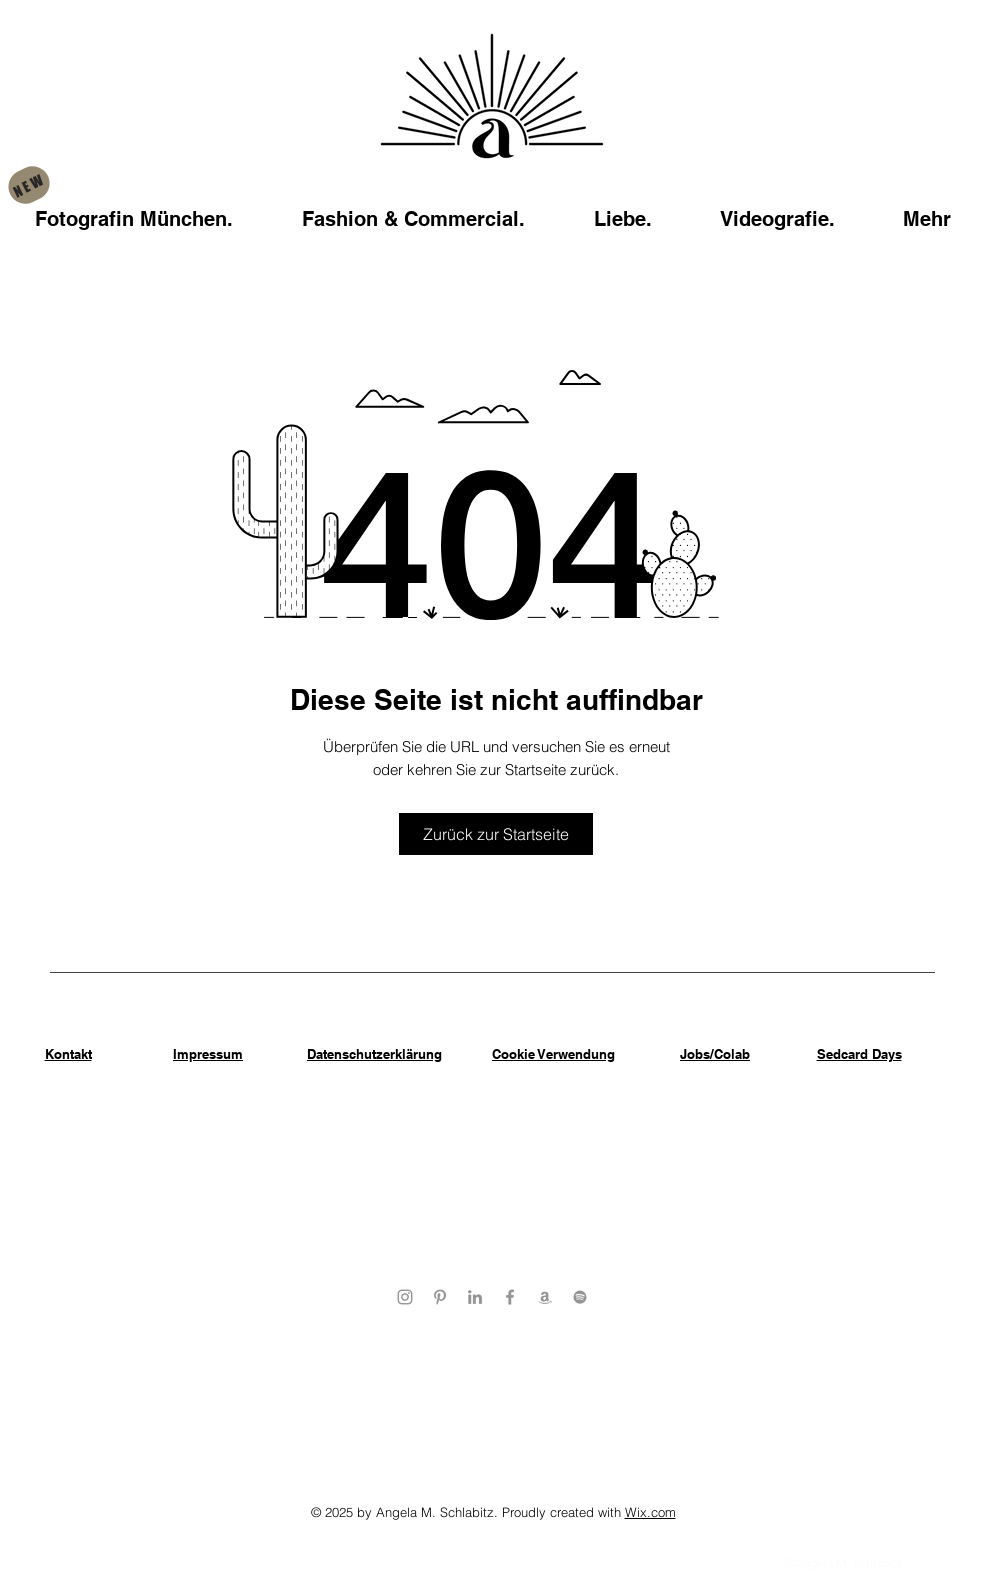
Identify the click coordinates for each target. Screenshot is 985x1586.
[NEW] (28, 184)
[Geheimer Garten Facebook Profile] (510, 1297)
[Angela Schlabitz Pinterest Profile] (440, 1297)
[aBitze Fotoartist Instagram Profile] (405, 1297)
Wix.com (650, 1512)
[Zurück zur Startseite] (496, 834)
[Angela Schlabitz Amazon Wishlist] (545, 1297)
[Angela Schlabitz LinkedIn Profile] (475, 1297)
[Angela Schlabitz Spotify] (580, 1297)
